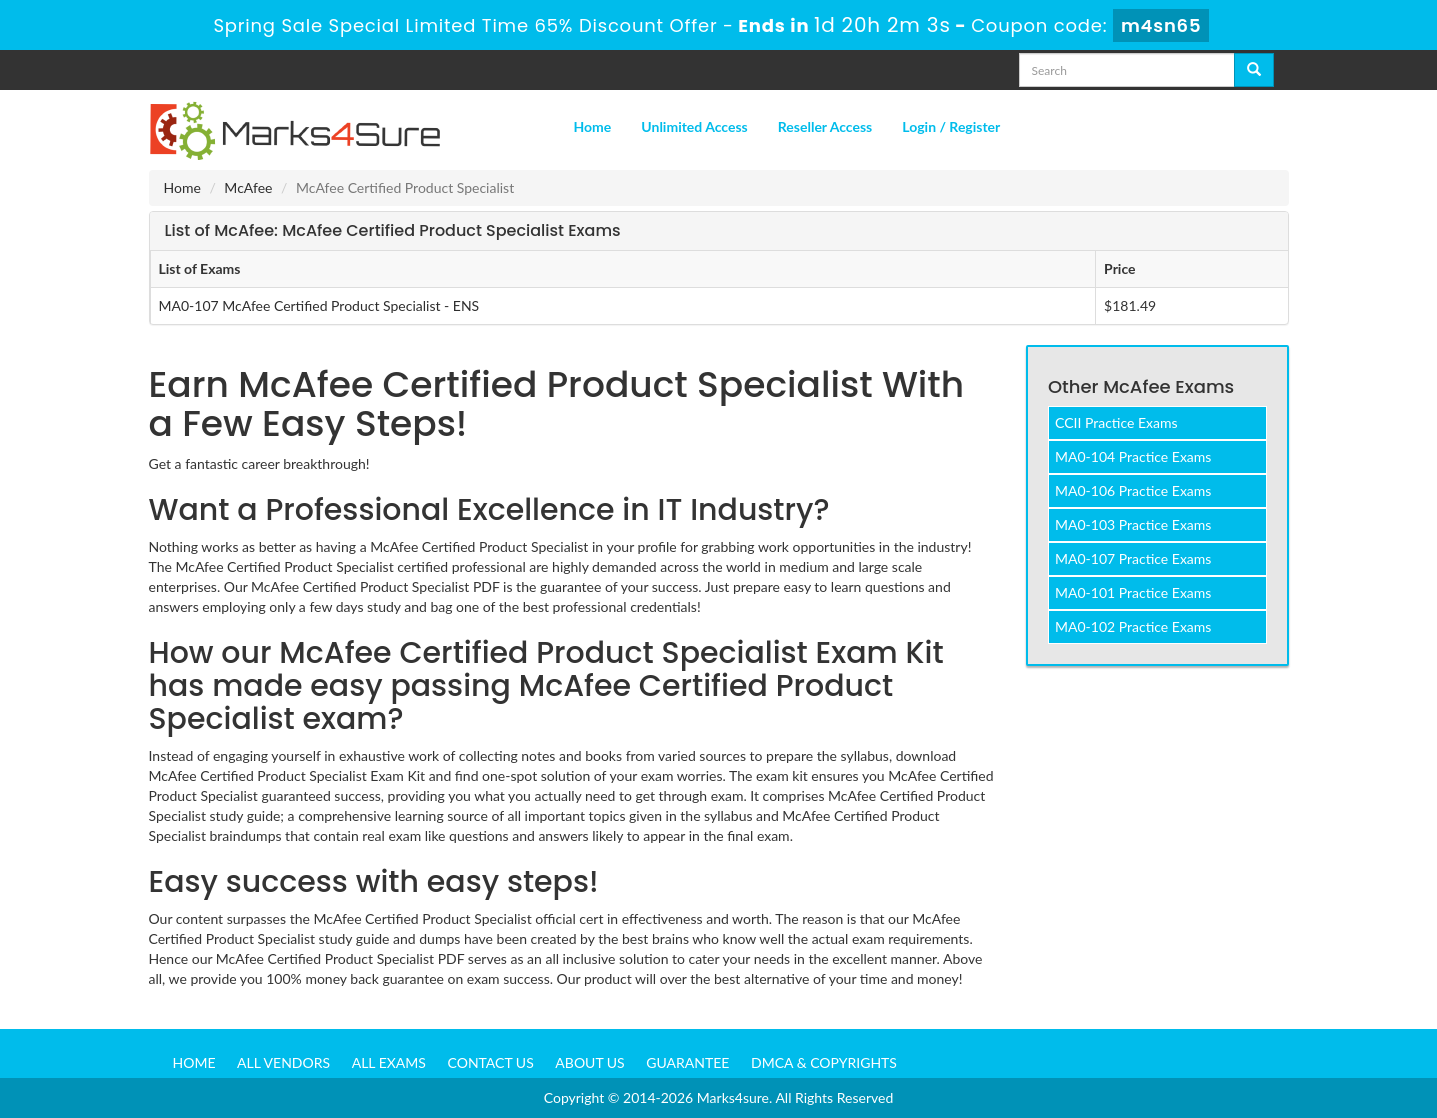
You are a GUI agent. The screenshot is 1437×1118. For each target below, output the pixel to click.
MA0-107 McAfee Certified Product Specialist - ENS (319, 305)
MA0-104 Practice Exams (1133, 456)
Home (593, 126)
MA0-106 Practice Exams (1133, 490)
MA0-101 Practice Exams (1133, 592)
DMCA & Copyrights (824, 1062)
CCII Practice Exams (1116, 422)
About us (589, 1062)
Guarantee (687, 1062)
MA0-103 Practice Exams (1133, 524)
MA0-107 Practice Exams (1133, 558)
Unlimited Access (694, 126)
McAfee (248, 187)
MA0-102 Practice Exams (1133, 626)
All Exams (389, 1062)
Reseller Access (825, 126)
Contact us (491, 1062)
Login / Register (951, 126)
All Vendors (283, 1062)
